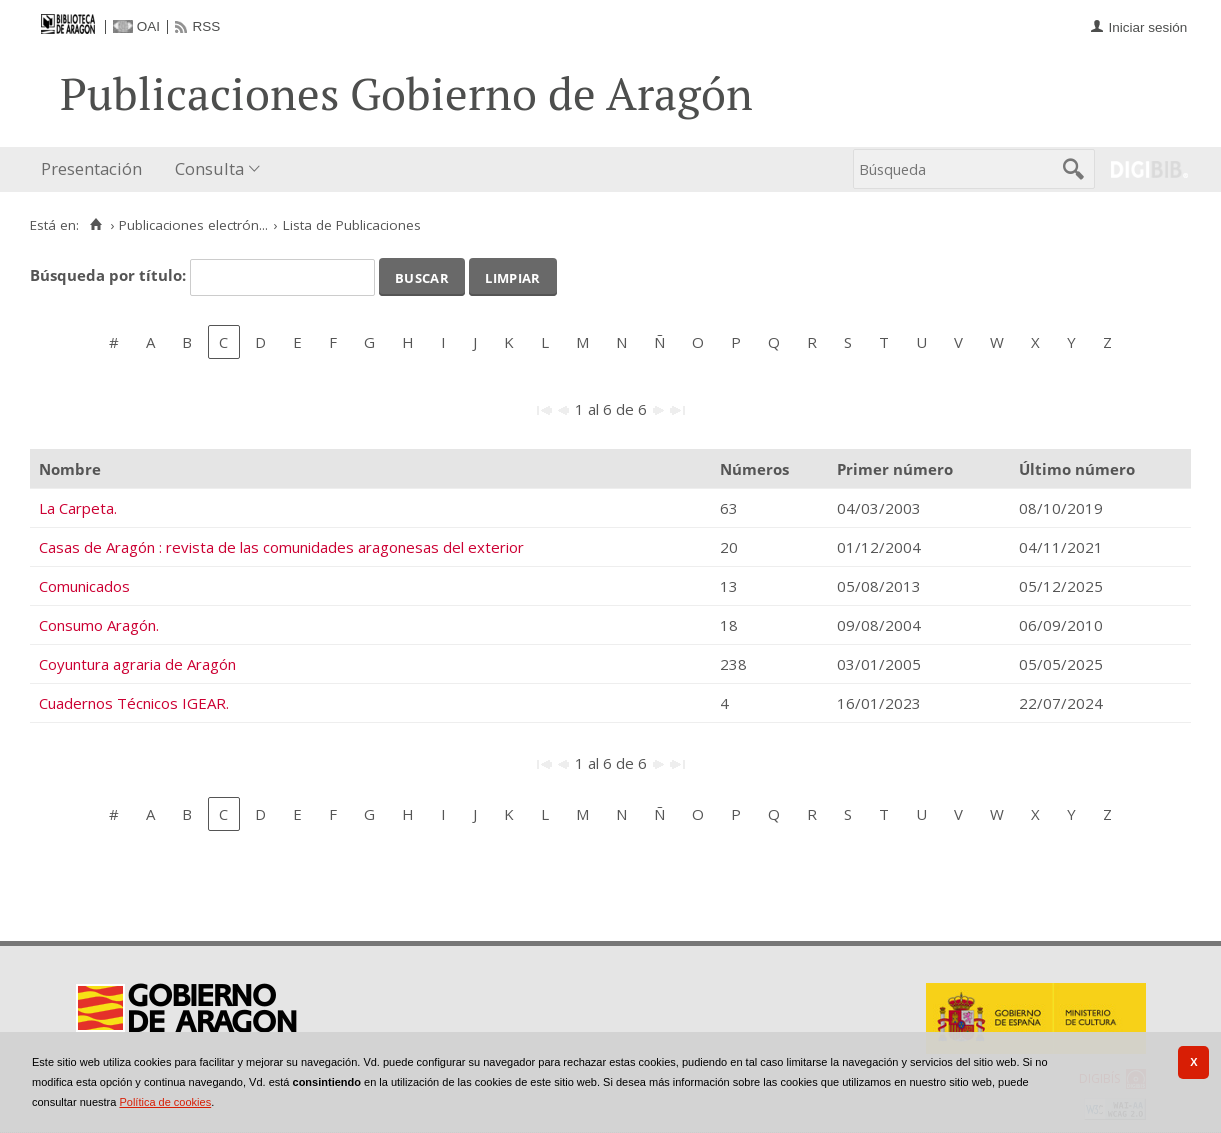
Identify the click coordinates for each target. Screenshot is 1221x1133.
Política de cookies (165, 1102)
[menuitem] (96, 169)
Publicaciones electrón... (193, 225)
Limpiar (512, 276)
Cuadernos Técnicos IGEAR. (134, 703)
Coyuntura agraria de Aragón (137, 664)
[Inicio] (95, 225)
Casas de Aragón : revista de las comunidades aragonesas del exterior (281, 547)
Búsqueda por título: (110, 275)
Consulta (209, 168)
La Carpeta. (78, 508)
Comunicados (84, 586)
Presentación (91, 168)
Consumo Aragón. (99, 625)
